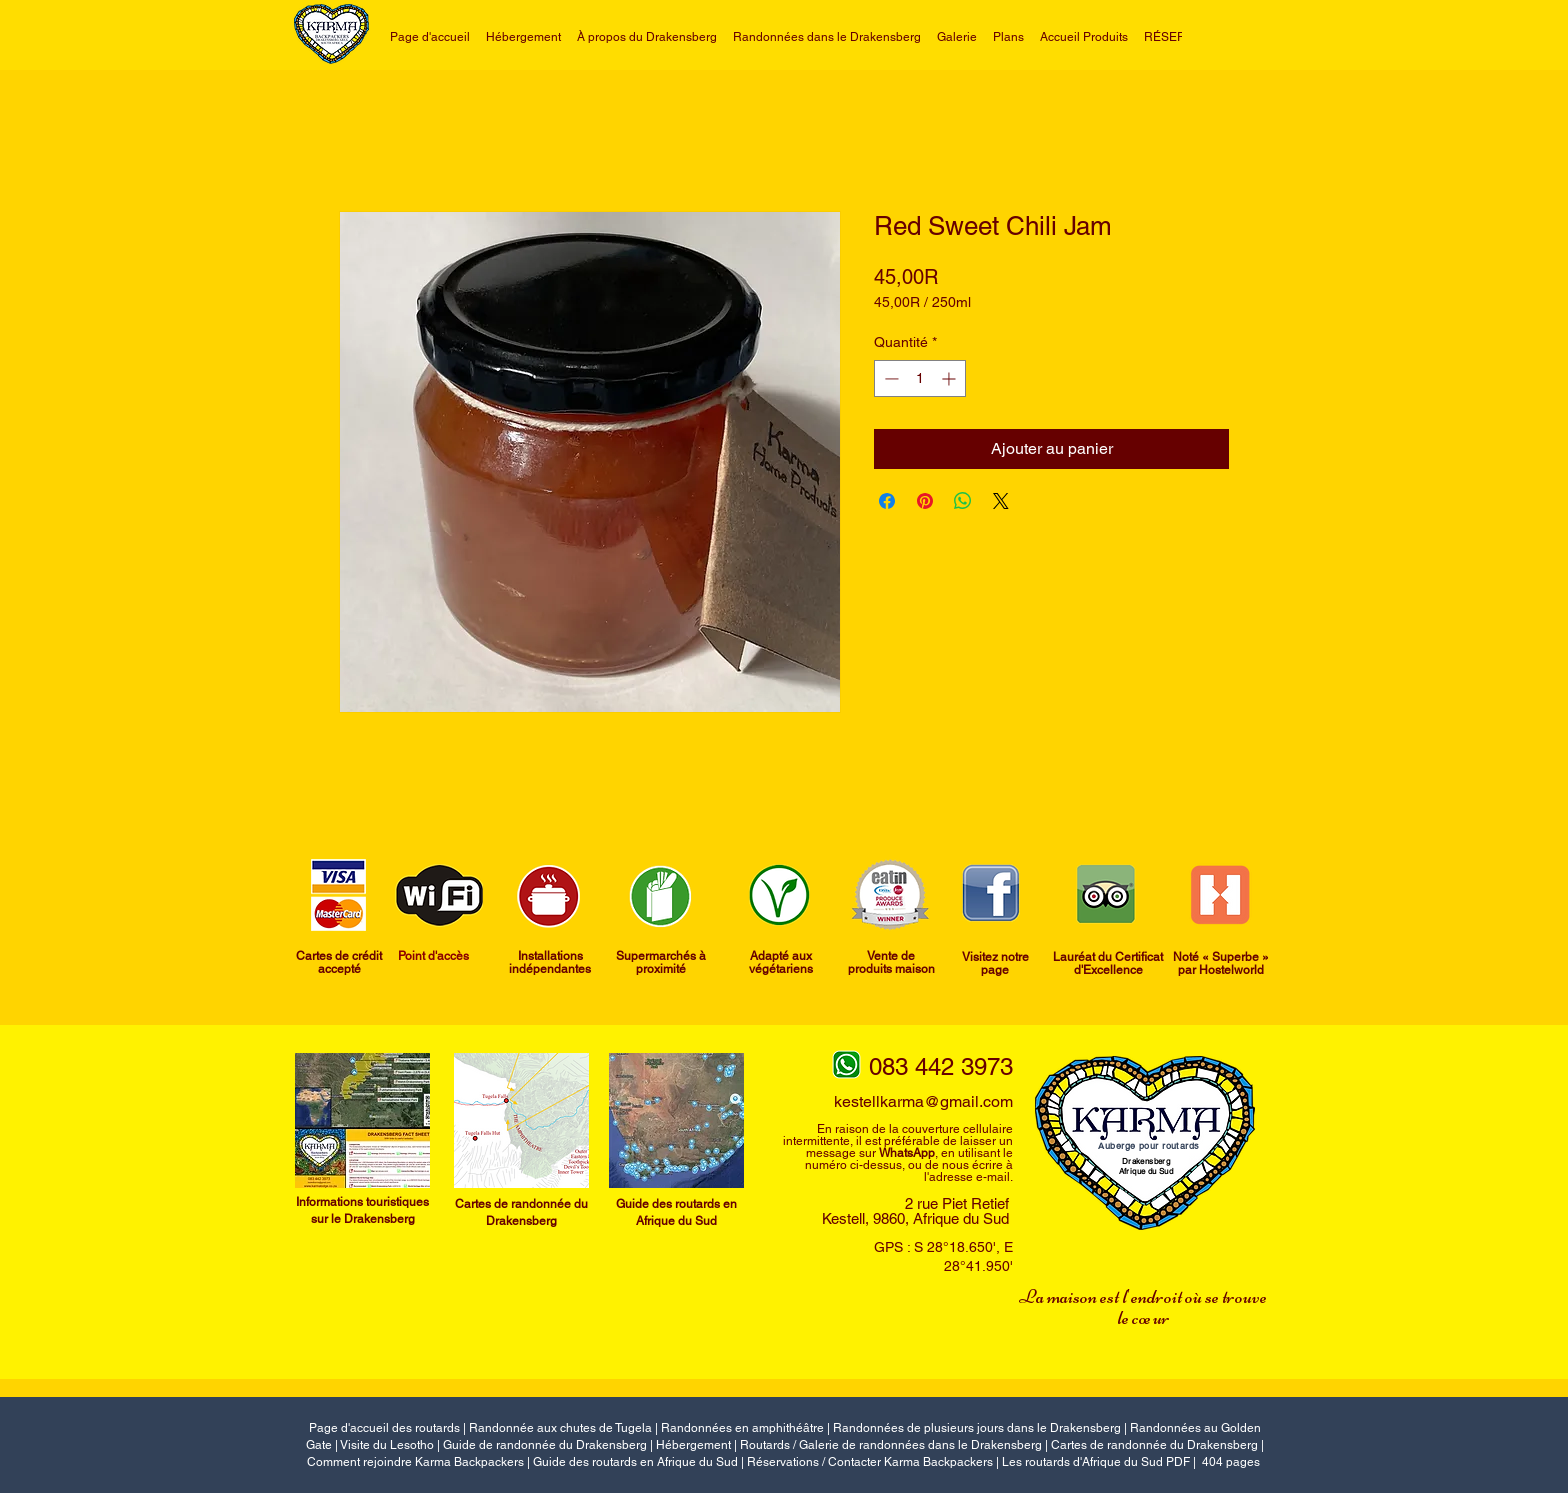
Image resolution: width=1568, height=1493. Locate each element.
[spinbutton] (920, 378)
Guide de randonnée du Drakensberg (545, 1445)
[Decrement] (889, 378)
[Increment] (950, 378)
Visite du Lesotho (387, 1445)
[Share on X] (1001, 501)
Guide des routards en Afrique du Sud (635, 1462)
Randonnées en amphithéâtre (742, 1428)
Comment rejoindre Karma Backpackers (415, 1462)
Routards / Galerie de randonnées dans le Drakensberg (891, 1445)
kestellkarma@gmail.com (923, 1101)
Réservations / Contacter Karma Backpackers (870, 1462)
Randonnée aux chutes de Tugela (560, 1428)
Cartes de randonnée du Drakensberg (1154, 1445)
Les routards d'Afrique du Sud (1084, 1462)
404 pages (1231, 1462)
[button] (827, 36)
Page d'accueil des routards (384, 1428)
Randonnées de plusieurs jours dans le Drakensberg (977, 1428)
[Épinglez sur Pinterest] (925, 501)
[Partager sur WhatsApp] (963, 501)
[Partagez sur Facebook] (887, 501)
